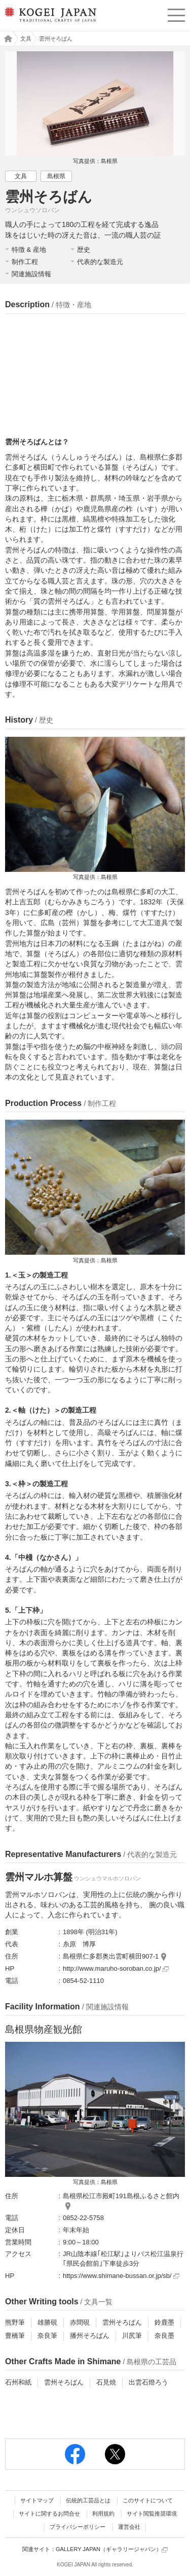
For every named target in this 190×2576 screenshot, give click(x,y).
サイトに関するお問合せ (49, 2513)
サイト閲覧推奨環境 (152, 2513)
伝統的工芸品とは (88, 2500)
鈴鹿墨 (164, 2322)
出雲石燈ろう (148, 2382)
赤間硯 (80, 2322)
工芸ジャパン (5, 38)
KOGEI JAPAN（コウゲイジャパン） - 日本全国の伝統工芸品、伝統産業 (49, 23)
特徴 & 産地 (29, 249)
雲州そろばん (122, 2322)
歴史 (83, 249)
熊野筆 (15, 2322)
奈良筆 (47, 2335)
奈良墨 (164, 2335)
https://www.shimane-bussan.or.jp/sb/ (121, 2275)
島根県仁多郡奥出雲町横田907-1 (111, 1956)
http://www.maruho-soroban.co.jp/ (116, 1968)
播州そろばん (89, 2335)
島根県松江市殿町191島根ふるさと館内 (121, 2196)
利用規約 (103, 2513)
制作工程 (25, 262)
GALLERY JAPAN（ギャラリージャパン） (112, 2549)
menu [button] (176, 14)
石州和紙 (18, 2382)
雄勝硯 (47, 2322)
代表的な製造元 (100, 262)
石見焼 (106, 2382)
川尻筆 (132, 2335)
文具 (25, 39)
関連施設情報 (31, 274)
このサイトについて (148, 2500)
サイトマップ (37, 2500)
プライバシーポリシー (77, 2527)
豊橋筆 (15, 2335)
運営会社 (129, 2527)
